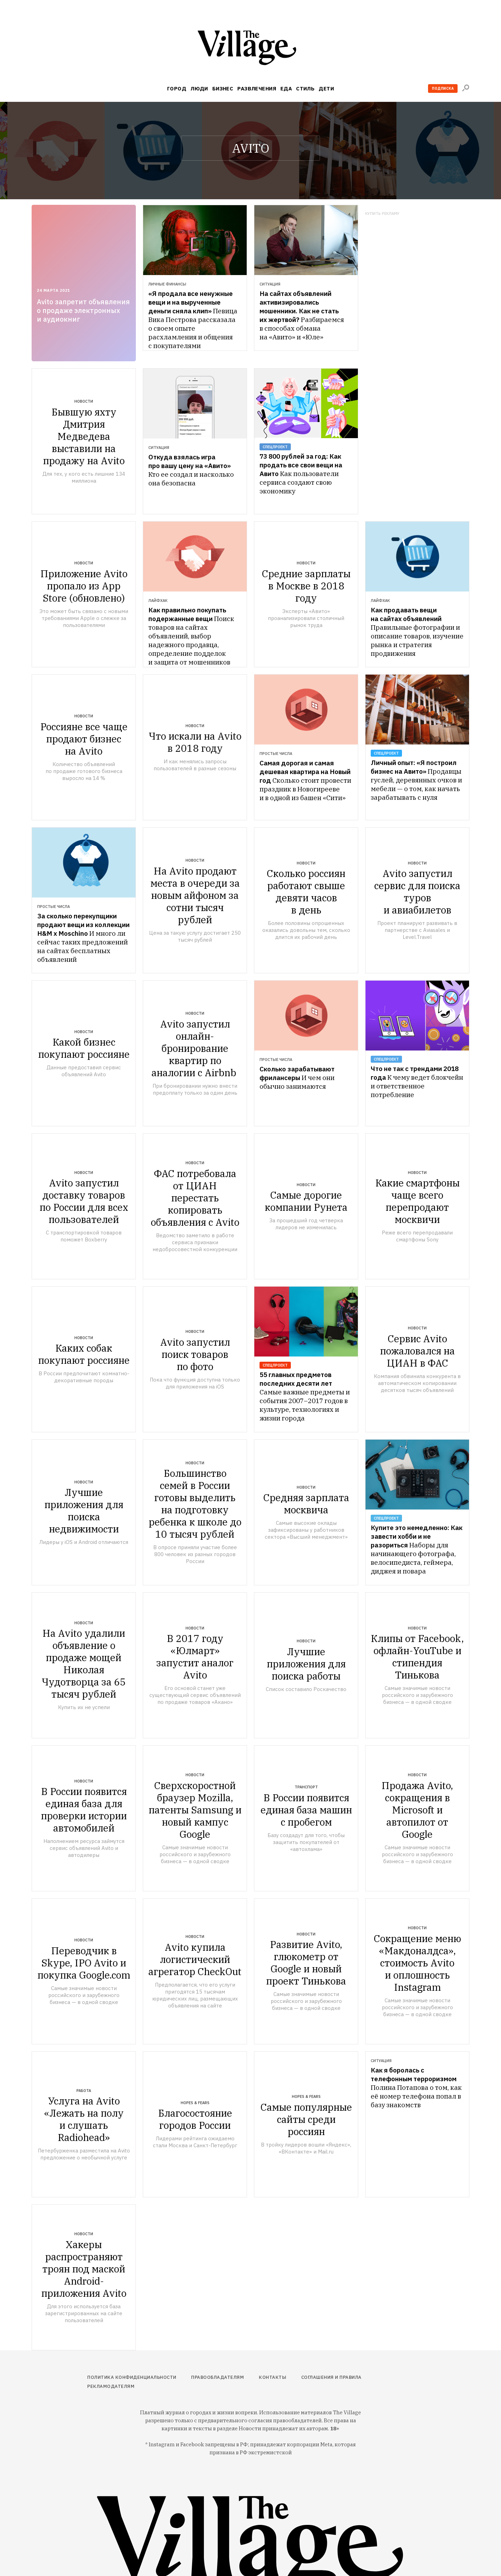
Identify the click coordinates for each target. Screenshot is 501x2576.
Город (176, 88)
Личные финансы (167, 284)
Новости (83, 401)
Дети (326, 88)
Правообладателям (217, 2377)
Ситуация (270, 284)
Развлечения (256, 88)
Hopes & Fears (195, 2102)
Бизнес (222, 88)
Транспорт (306, 1787)
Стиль (305, 88)
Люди (199, 88)
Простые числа (276, 753)
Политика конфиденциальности (131, 2377)
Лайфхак (157, 600)
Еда (286, 88)
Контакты (272, 2377)
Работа (83, 2090)
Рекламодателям (110, 2386)
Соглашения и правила (331, 2377)
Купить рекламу (382, 214)
